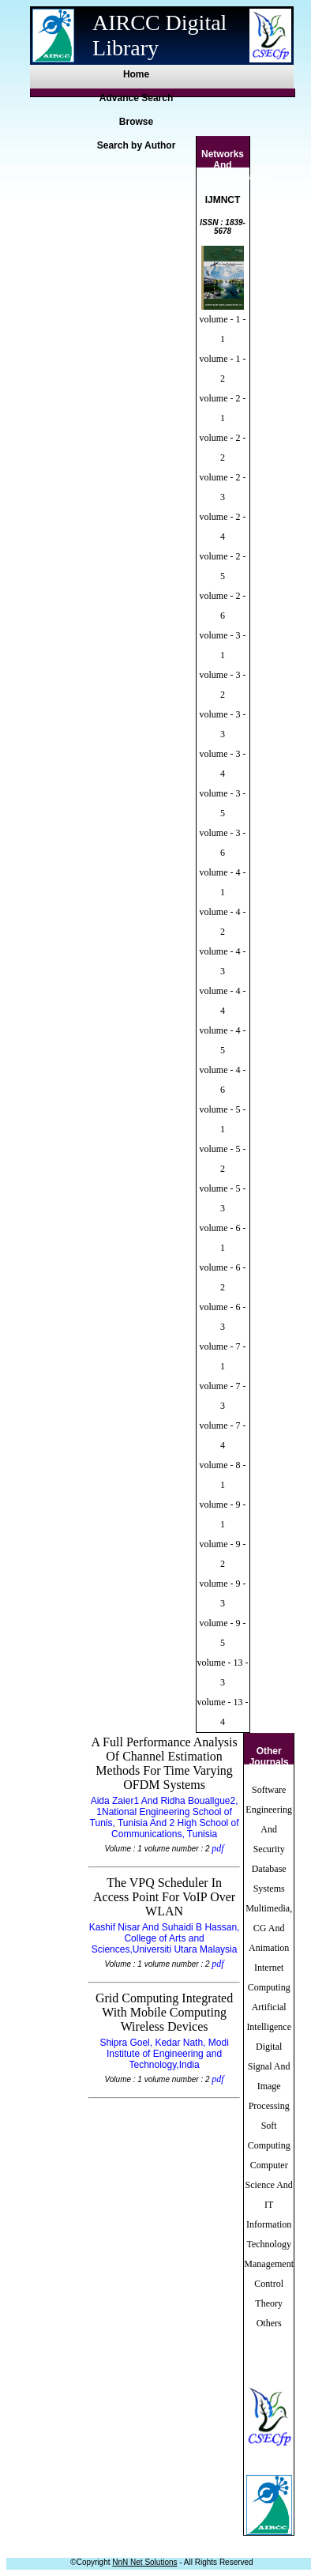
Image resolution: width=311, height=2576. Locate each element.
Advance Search (136, 98)
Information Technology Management (269, 2244)
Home (136, 74)
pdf (217, 1848)
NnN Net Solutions (144, 2562)
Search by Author (136, 145)
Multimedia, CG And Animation (268, 1928)
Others (269, 2323)
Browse (136, 121)
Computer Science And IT (269, 2185)
